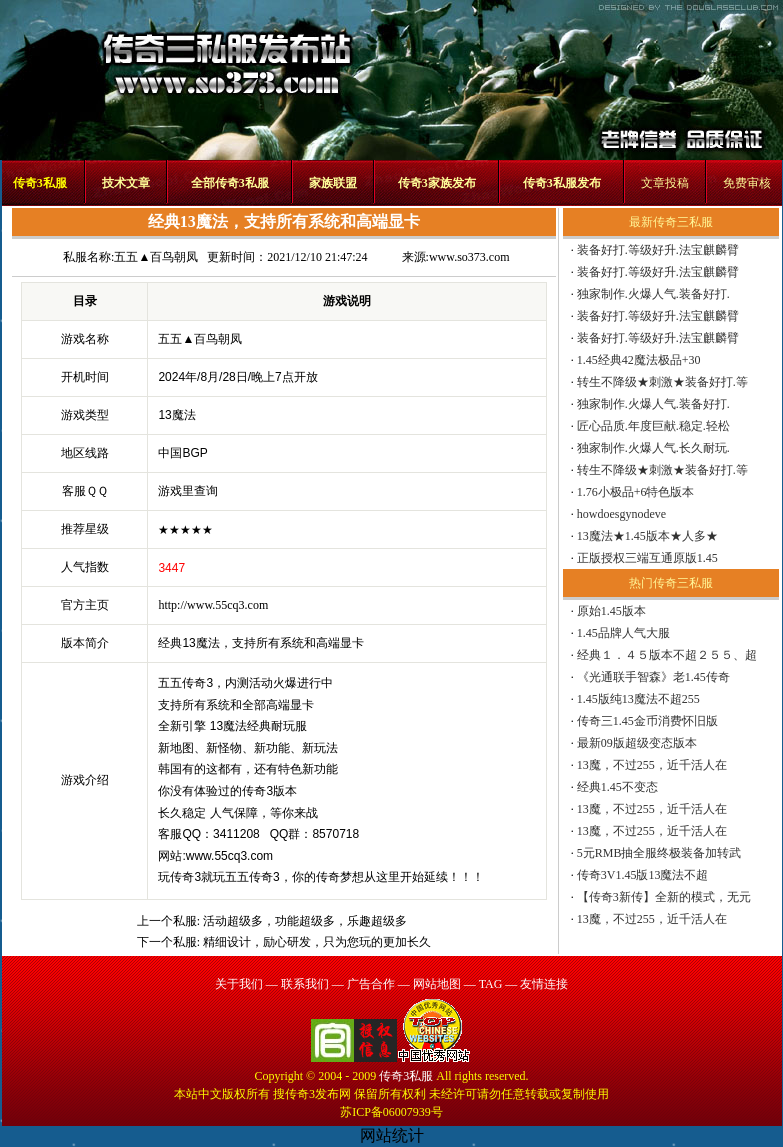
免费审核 (747, 183)
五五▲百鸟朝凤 (156, 257)
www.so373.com (469, 257)
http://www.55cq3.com (213, 605)
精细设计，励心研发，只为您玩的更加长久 (317, 942)
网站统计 (392, 1135)
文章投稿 (665, 183)
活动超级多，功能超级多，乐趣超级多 (305, 921)
